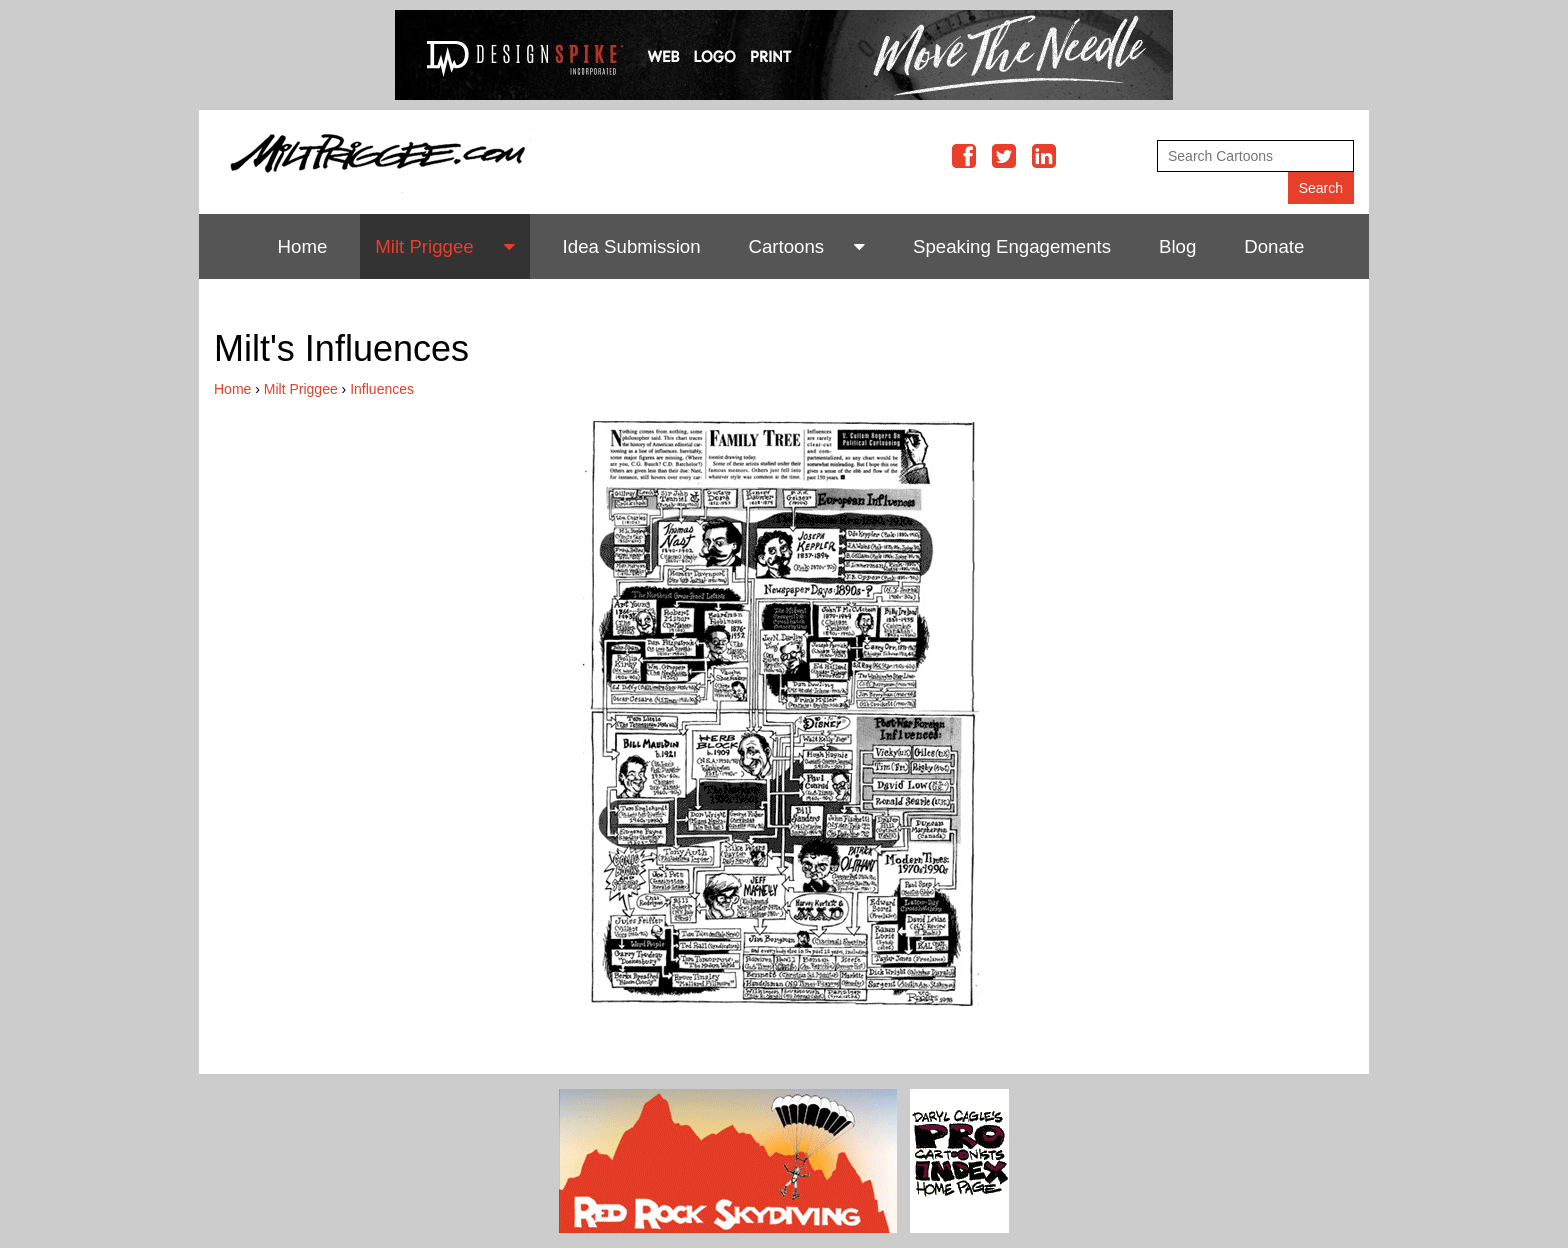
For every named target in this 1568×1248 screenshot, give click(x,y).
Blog (1177, 246)
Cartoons (786, 246)
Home (303, 246)
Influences (382, 389)
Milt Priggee (424, 246)
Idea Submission (632, 246)
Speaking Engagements (1012, 246)
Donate (1274, 246)
